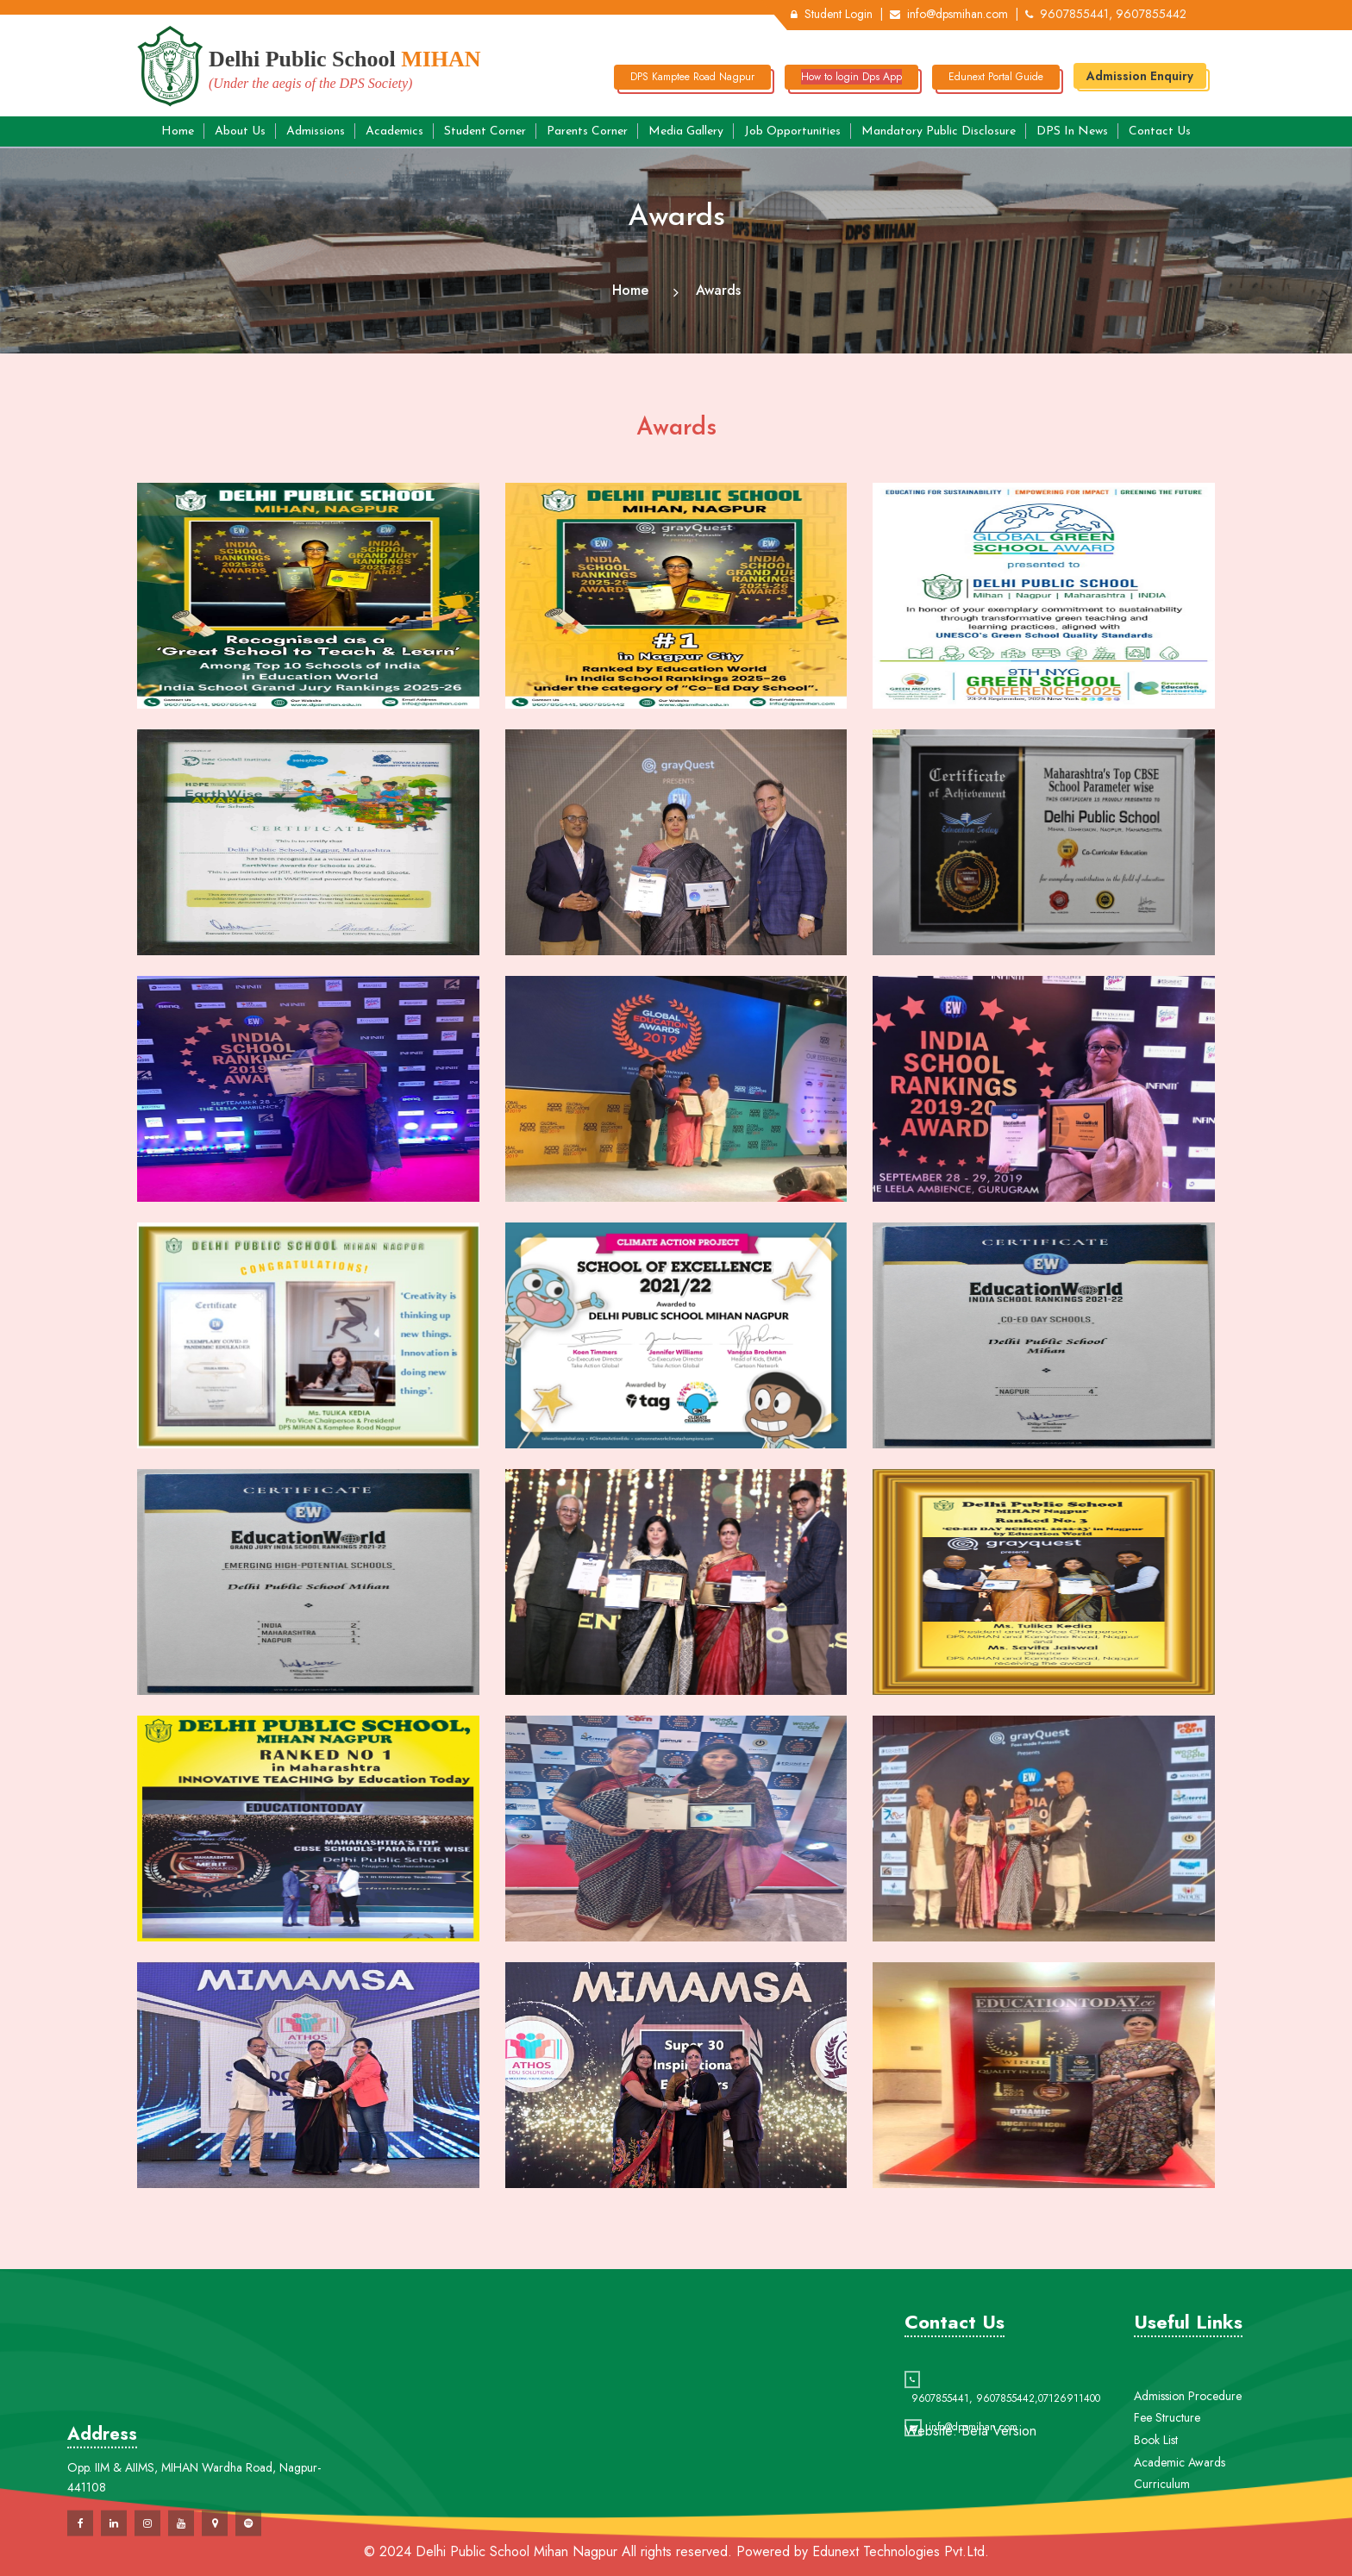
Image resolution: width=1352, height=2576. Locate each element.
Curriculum (1162, 2555)
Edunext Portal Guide (995, 76)
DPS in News (1072, 131)
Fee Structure (1167, 2489)
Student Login (832, 13)
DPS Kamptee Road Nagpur (692, 76)
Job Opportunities (792, 131)
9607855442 (1005, 2442)
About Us (240, 131)
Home (177, 131)
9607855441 (940, 2442)
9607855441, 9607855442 (1105, 13)
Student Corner (485, 131)
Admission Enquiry (1139, 75)
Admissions (315, 131)
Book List (1156, 2511)
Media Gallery (685, 131)
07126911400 (1069, 2442)
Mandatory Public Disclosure (938, 131)
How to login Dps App (851, 76)
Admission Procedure (1188, 2467)
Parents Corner (587, 131)
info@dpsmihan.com (949, 13)
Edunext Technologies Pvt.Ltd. (900, 2551)
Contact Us (1160, 131)
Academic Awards (1179, 2533)
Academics (394, 131)
